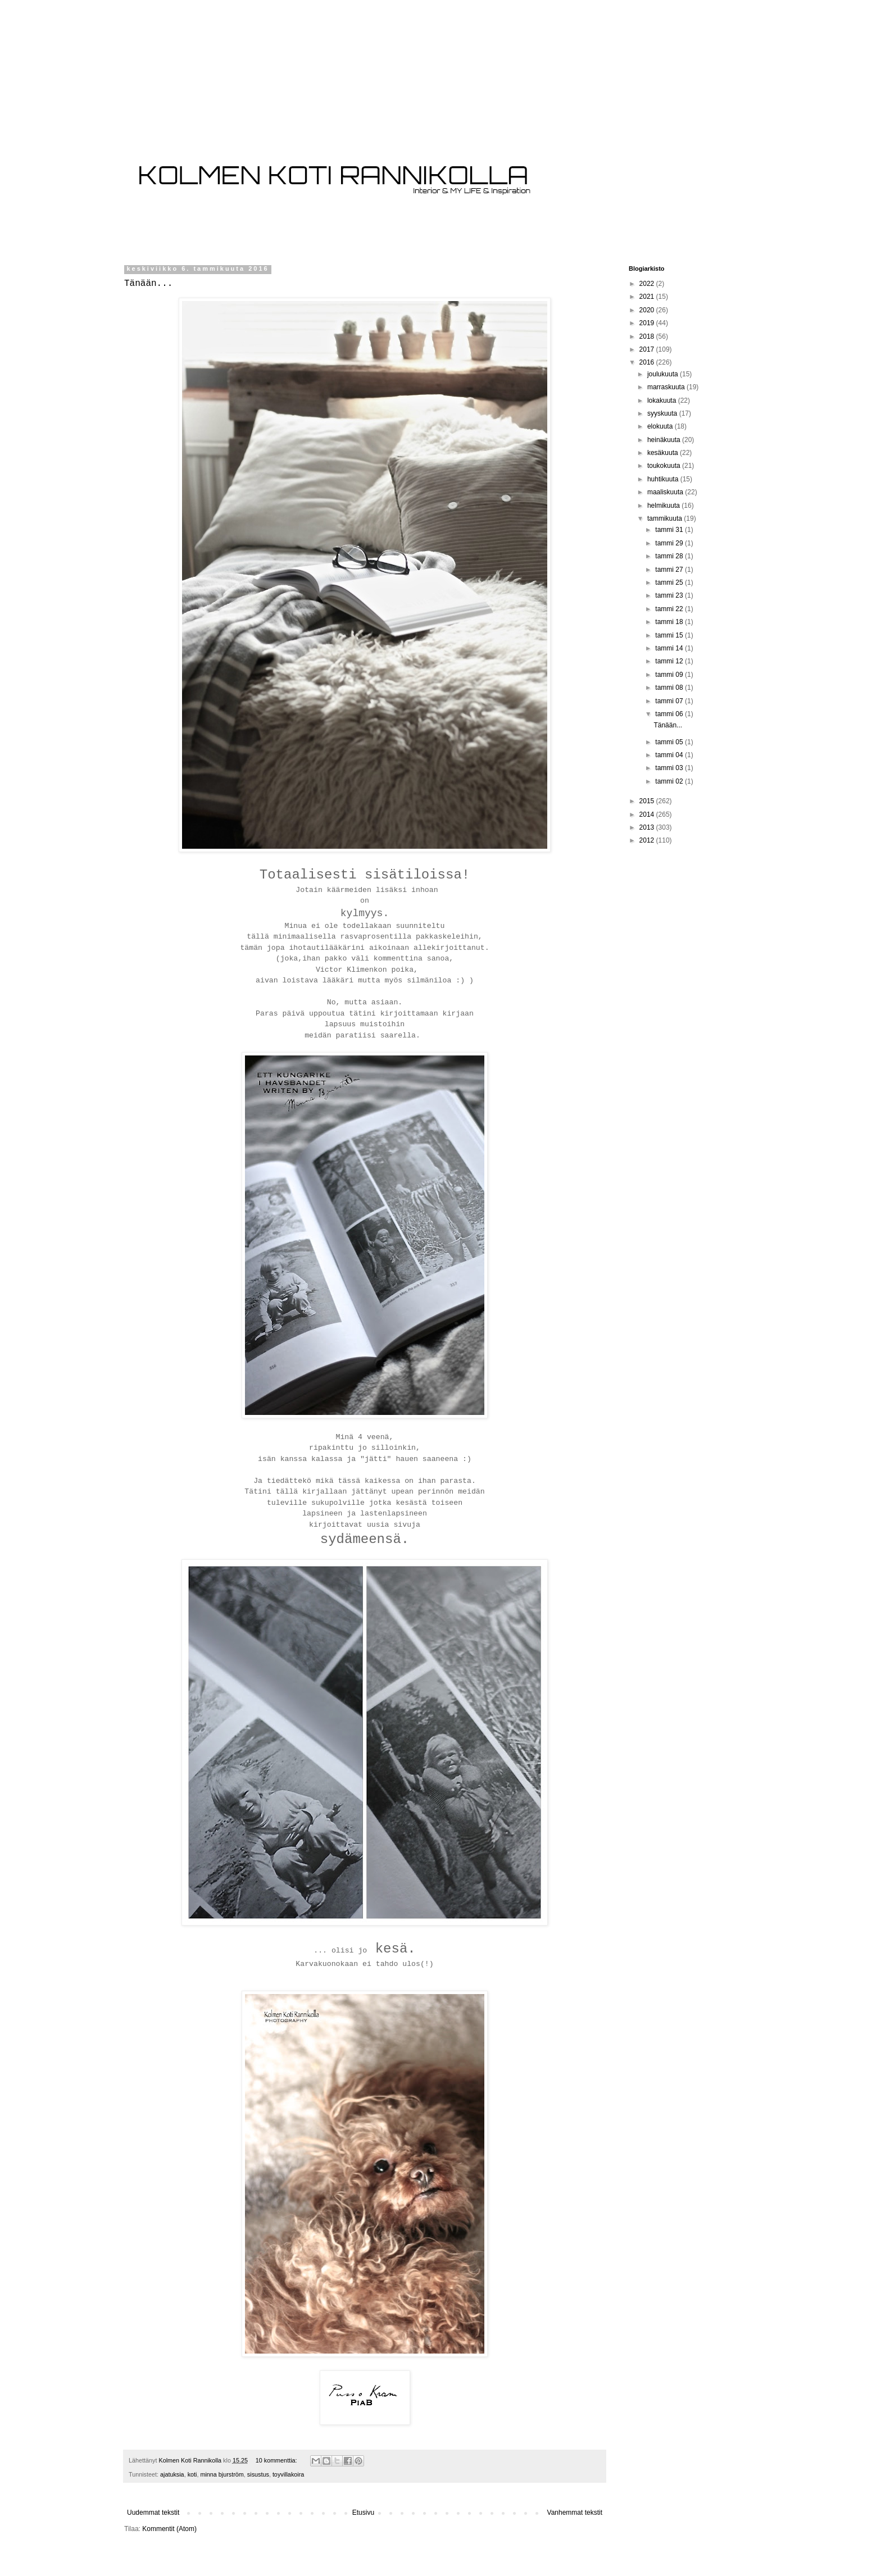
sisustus (258, 2474)
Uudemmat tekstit (153, 2512)
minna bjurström (221, 2474)
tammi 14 (670, 648)
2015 (647, 801)
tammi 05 (670, 742)
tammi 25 (670, 582)
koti (192, 2474)
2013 (647, 827)
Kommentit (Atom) (169, 2529)
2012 (647, 840)
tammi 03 (670, 768)
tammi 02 (670, 781)
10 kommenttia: (277, 2460)
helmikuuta (664, 505)
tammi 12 (670, 661)
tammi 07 (670, 701)
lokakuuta (662, 400)
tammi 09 (670, 675)
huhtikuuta (663, 479)
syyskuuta (663, 413)
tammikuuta (665, 518)
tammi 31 (670, 530)
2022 (647, 284)
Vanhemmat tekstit (574, 2512)
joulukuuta (663, 374)
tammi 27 (670, 570)
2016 (647, 362)
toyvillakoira (288, 2474)
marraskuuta (667, 387)
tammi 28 (670, 556)
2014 (647, 814)
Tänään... (148, 284)
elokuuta (661, 426)
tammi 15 (670, 635)
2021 (647, 297)
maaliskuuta (666, 492)
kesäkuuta (663, 453)
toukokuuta (664, 466)
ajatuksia (172, 2474)
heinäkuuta (664, 440)
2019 (647, 323)
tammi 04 (670, 755)
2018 (647, 336)
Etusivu (363, 2512)
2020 (647, 310)
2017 (647, 349)
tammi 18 (670, 622)
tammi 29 (670, 543)
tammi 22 (670, 609)
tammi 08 (670, 687)
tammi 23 (670, 595)
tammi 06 (670, 714)
